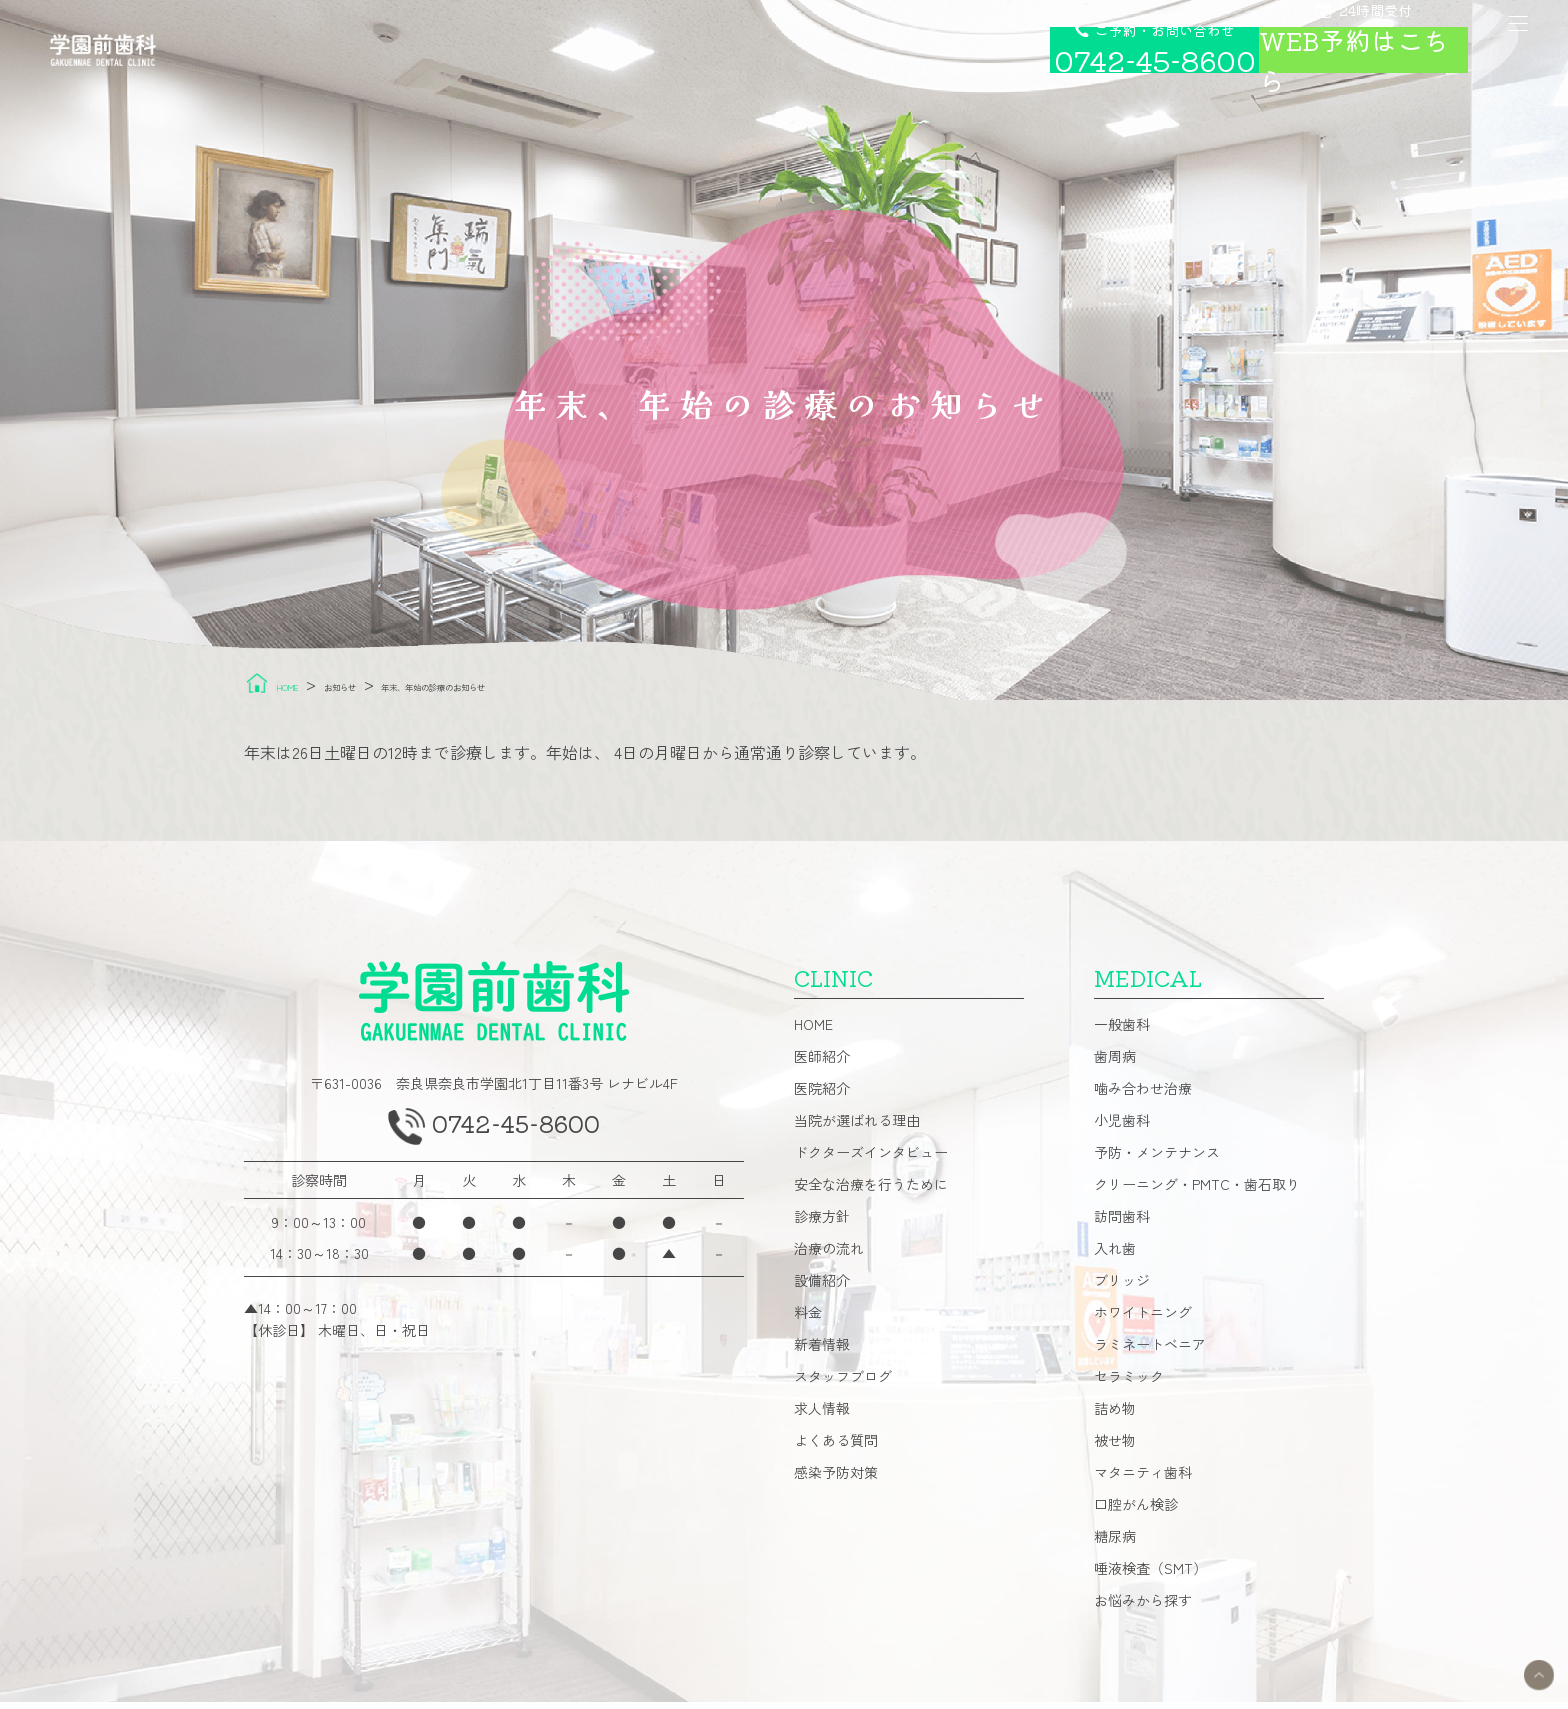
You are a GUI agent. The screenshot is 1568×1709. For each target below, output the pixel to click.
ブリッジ (1122, 1287)
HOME (813, 1031)
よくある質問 (836, 1447)
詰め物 (1115, 1415)
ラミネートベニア (1150, 1351)
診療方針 (822, 1223)
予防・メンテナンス (1157, 1159)
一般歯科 (1122, 1031)
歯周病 (1115, 1063)
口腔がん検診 (1136, 1511)
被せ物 (1115, 1447)
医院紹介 (822, 1095)
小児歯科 (1122, 1127)
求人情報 (822, 1415)
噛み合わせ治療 (1143, 1095)
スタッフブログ (843, 1383)
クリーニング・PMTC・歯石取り (1197, 1191)
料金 (808, 1319)
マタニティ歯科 (1143, 1479)
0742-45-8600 (519, 1137)
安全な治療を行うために (871, 1191)
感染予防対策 (836, 1479)
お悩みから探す (1143, 1607)
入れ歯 (1115, 1255)
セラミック (1129, 1383)
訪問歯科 (1122, 1223)
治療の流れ (829, 1255)
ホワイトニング (1143, 1319)
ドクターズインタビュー (871, 1159)
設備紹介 (822, 1287)
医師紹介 (822, 1063)
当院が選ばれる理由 (857, 1127)
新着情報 (822, 1351)
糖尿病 (1115, 1543)
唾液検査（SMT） (1150, 1575)
